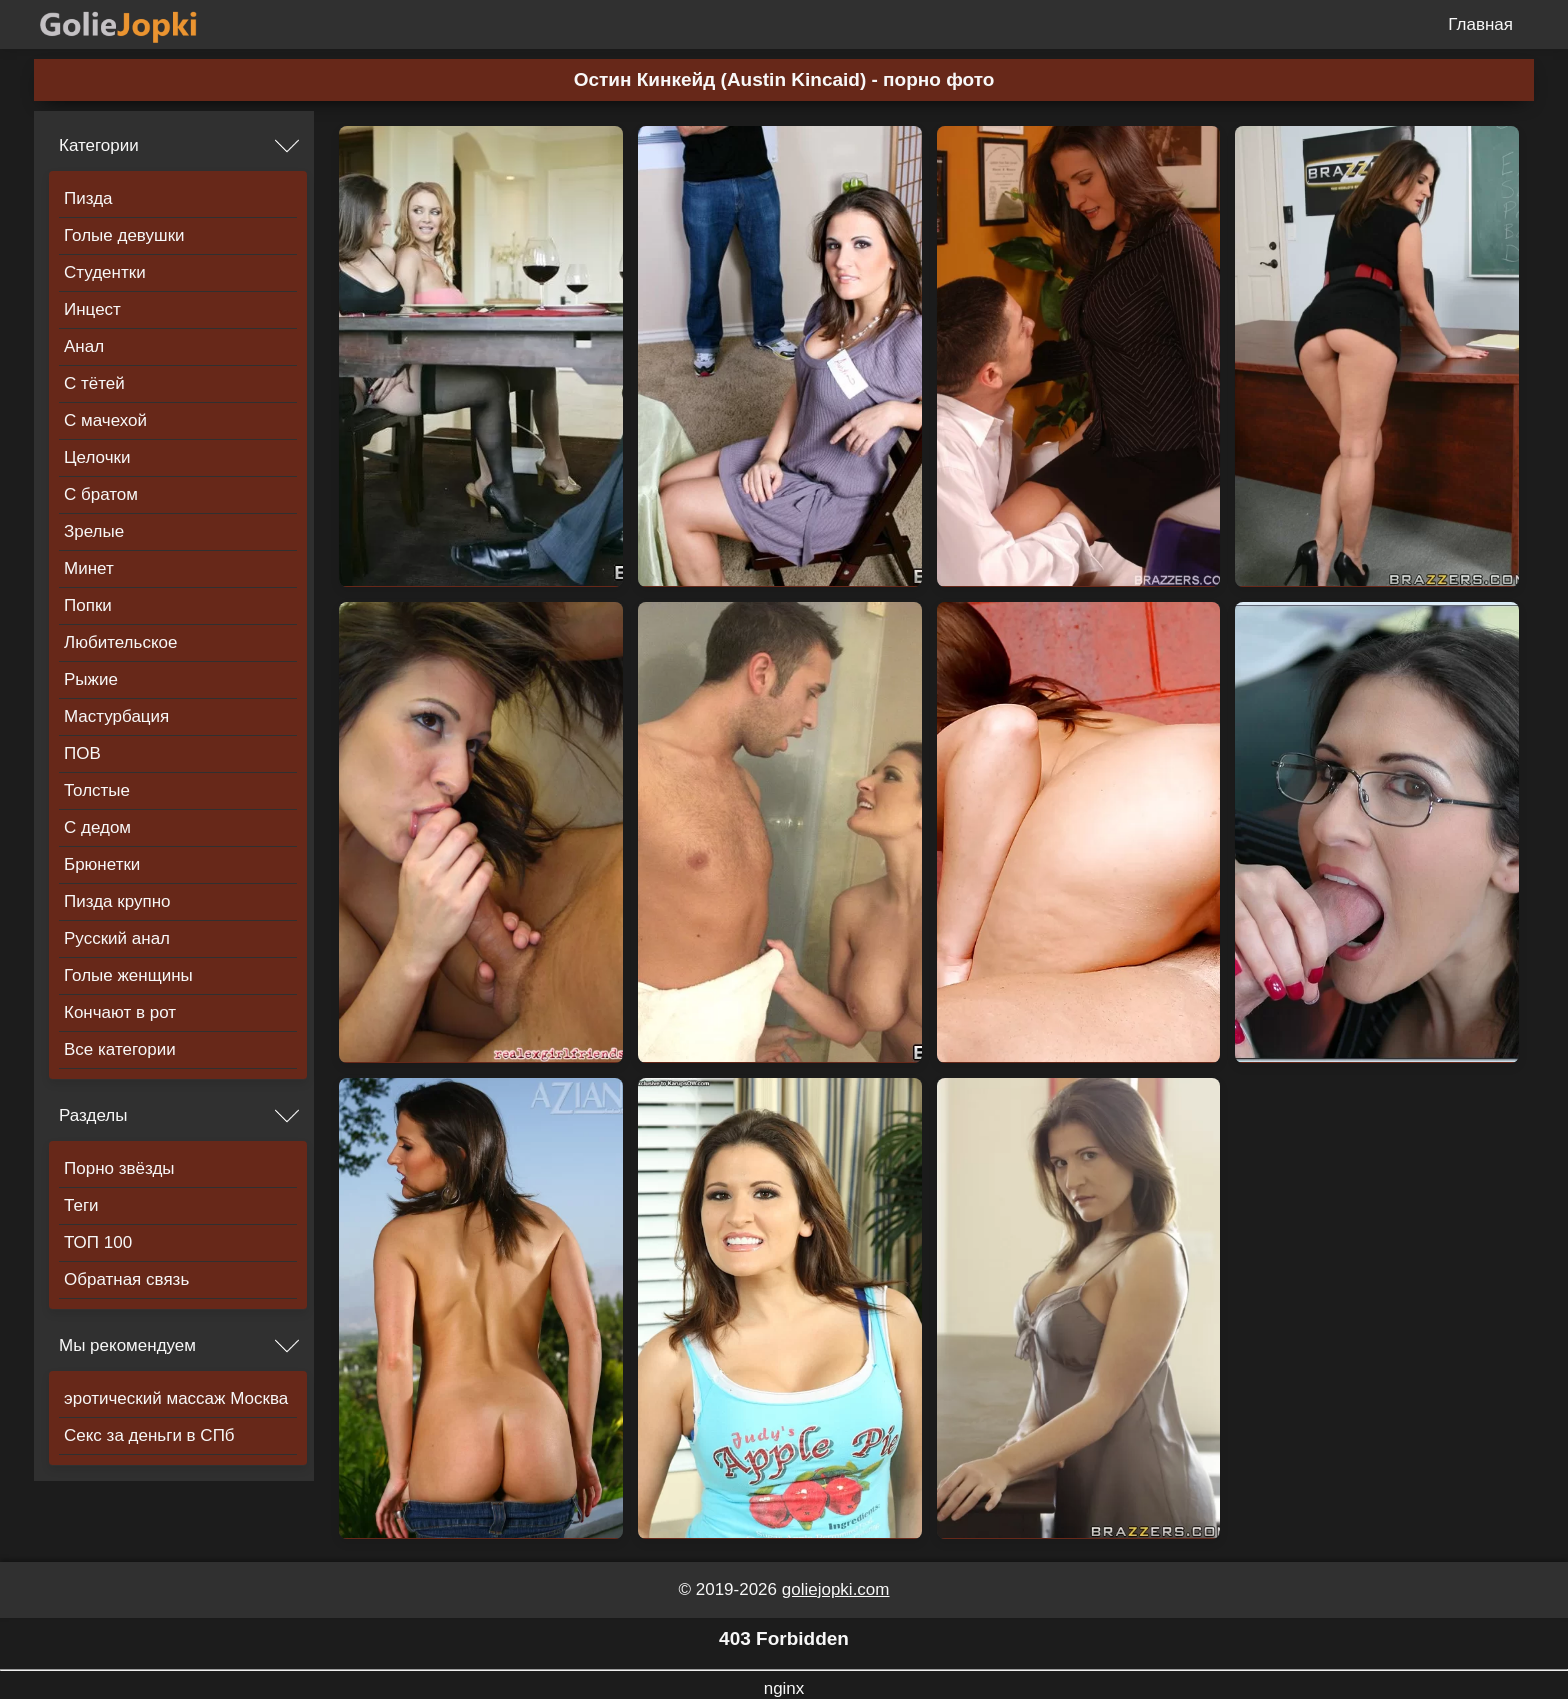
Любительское (120, 642)
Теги (81, 1205)
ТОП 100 (98, 1242)
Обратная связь (126, 1279)
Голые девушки (124, 235)
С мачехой (105, 420)
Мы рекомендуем (127, 1345)
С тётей (94, 383)
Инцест (92, 309)
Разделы (93, 1115)
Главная (1480, 24)
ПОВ (82, 753)
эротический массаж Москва (176, 1398)
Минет (89, 568)
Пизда (88, 198)
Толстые (97, 790)
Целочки (97, 457)
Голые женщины (128, 975)
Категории (99, 145)
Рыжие (91, 679)
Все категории (120, 1049)
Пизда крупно (117, 901)
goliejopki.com (836, 1589)
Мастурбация (116, 716)
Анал (84, 346)
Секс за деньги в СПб (149, 1435)
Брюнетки (102, 864)
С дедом (97, 827)
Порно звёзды (119, 1168)
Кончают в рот (120, 1012)
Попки (88, 605)
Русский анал (117, 938)
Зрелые (94, 531)
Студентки (105, 272)
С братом (101, 494)
